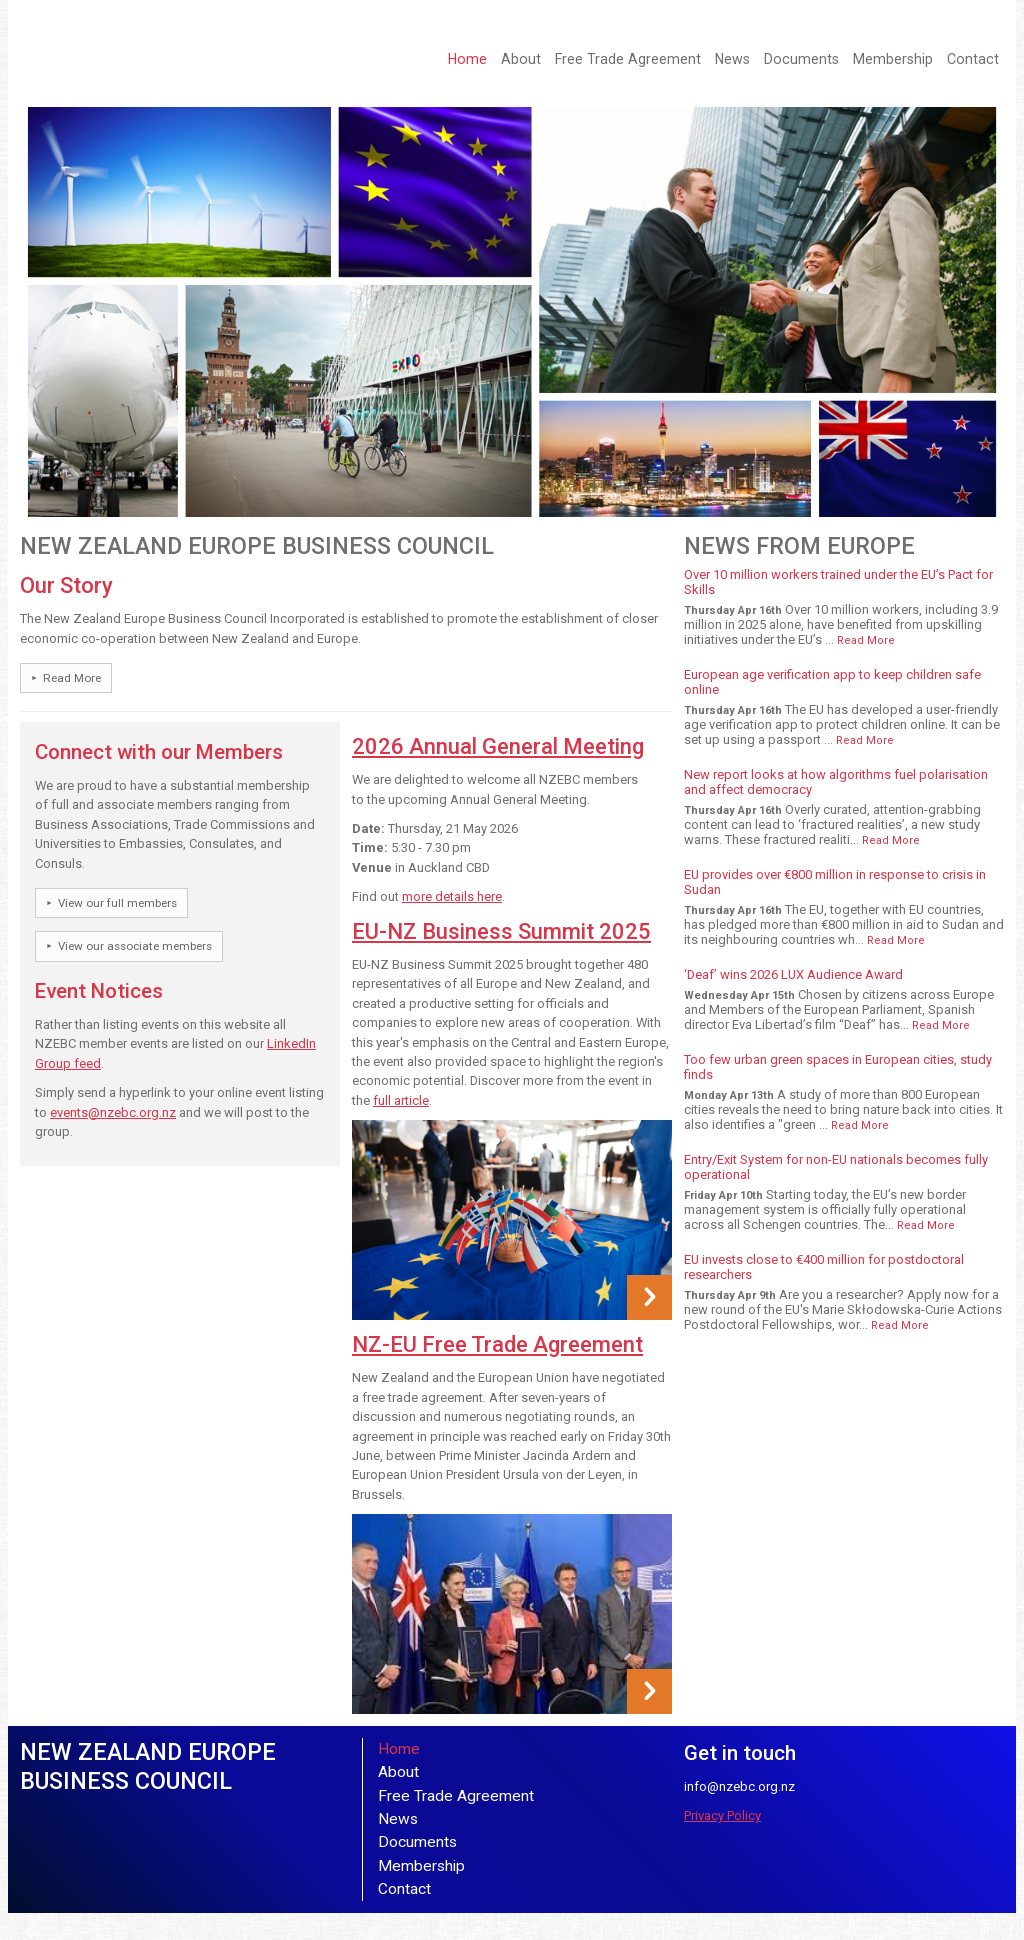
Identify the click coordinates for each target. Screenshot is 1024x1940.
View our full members (117, 903)
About (521, 59)
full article (401, 1100)
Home (467, 59)
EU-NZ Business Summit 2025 (501, 931)
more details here (452, 896)
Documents (801, 59)
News (732, 59)
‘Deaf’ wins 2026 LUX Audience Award (793, 974)
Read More (72, 678)
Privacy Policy (722, 1815)
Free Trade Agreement (628, 59)
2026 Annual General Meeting (498, 746)
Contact (973, 59)
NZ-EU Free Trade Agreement (497, 1344)
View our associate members (135, 946)
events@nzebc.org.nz (113, 1112)
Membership (893, 59)
